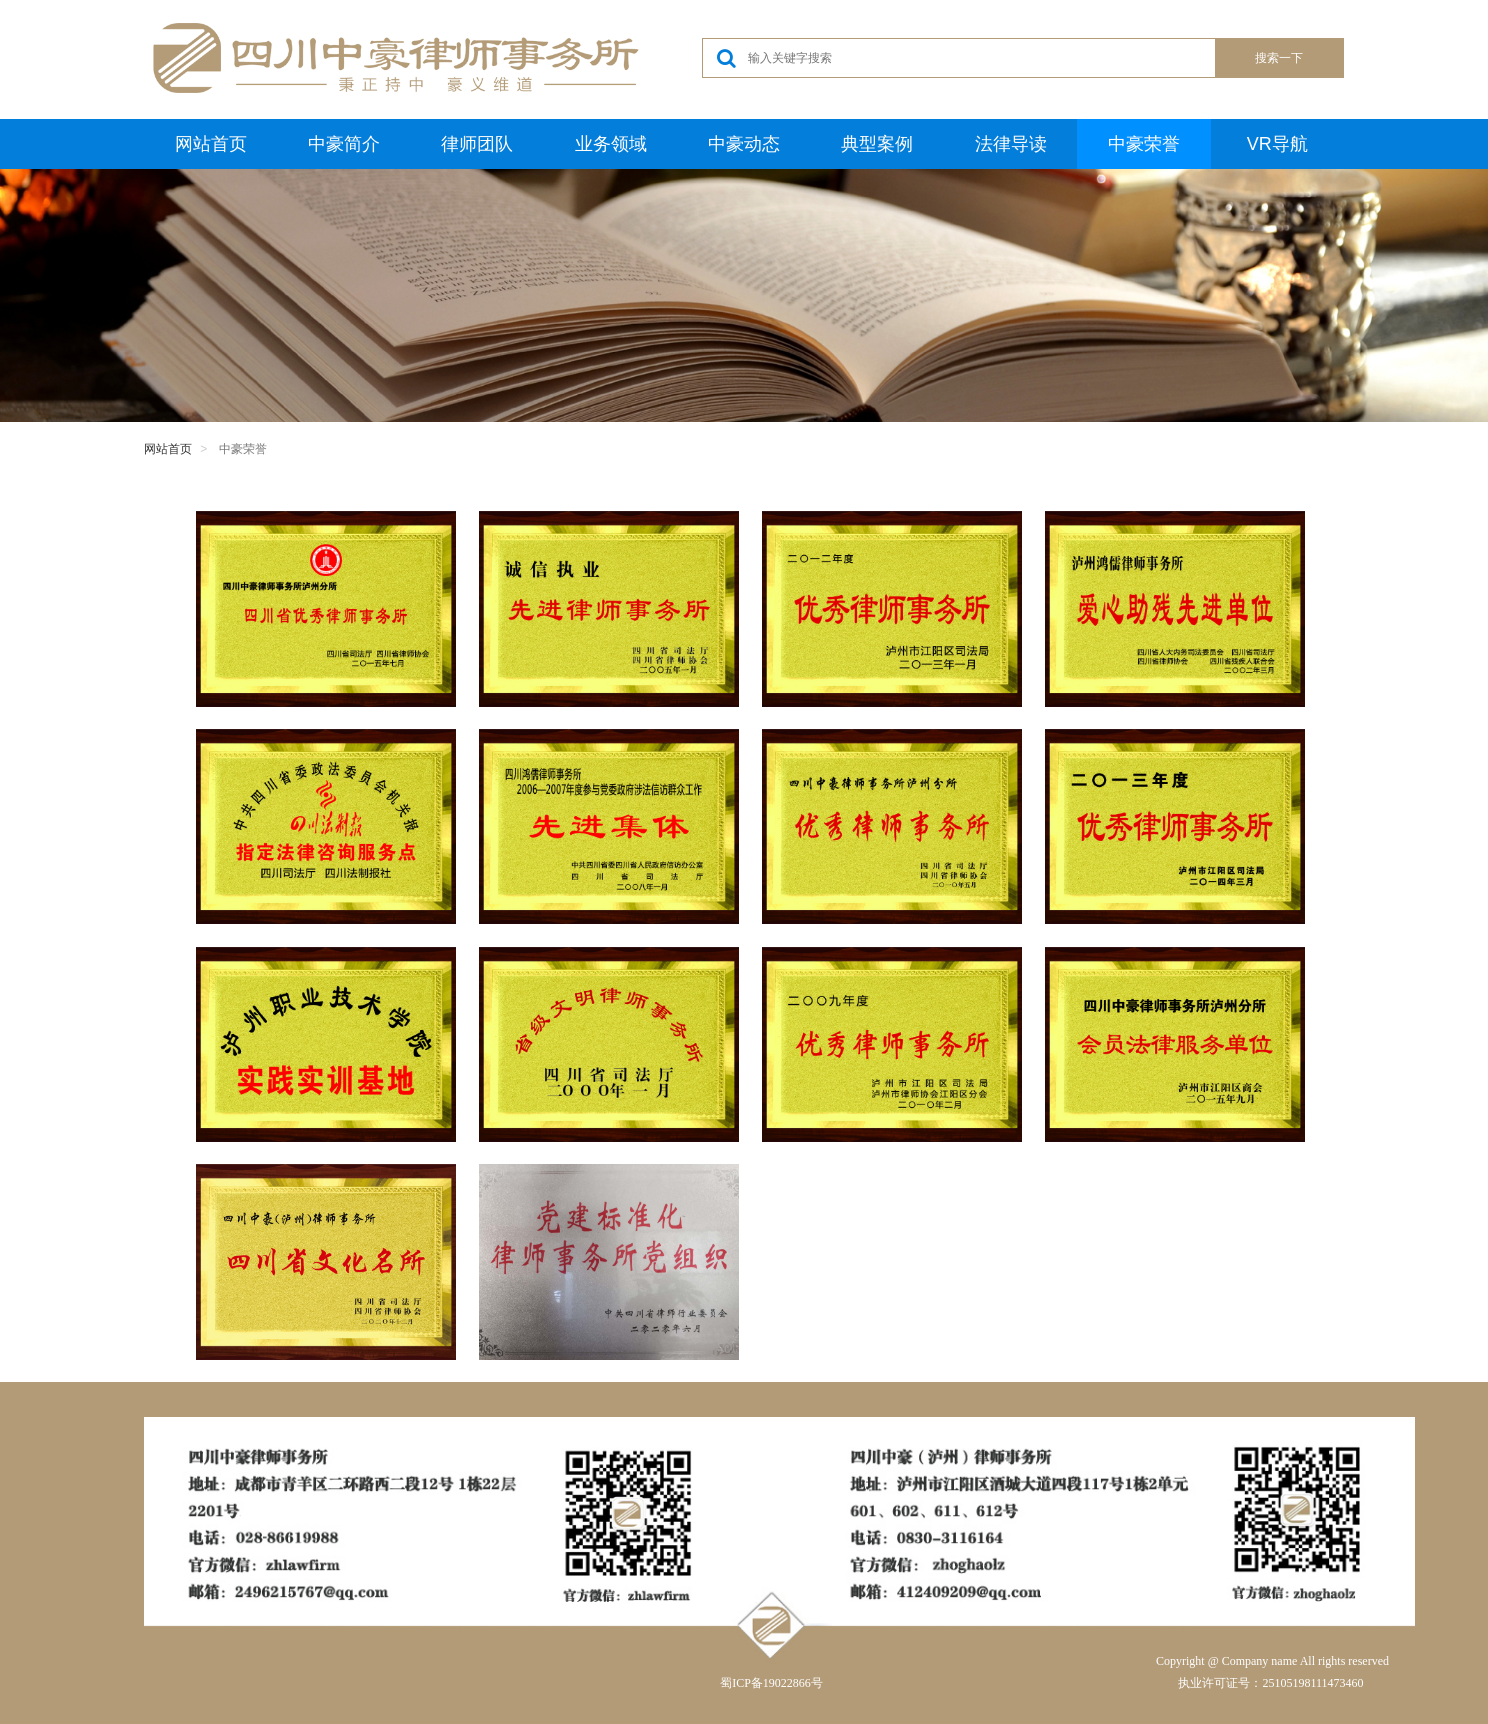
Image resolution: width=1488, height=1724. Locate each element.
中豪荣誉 (1144, 144)
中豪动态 (744, 144)
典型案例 (877, 144)
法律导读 (1011, 144)
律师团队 (477, 144)
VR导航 (1277, 144)
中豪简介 (344, 144)
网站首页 (211, 144)
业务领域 (611, 144)
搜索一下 (1279, 58)
